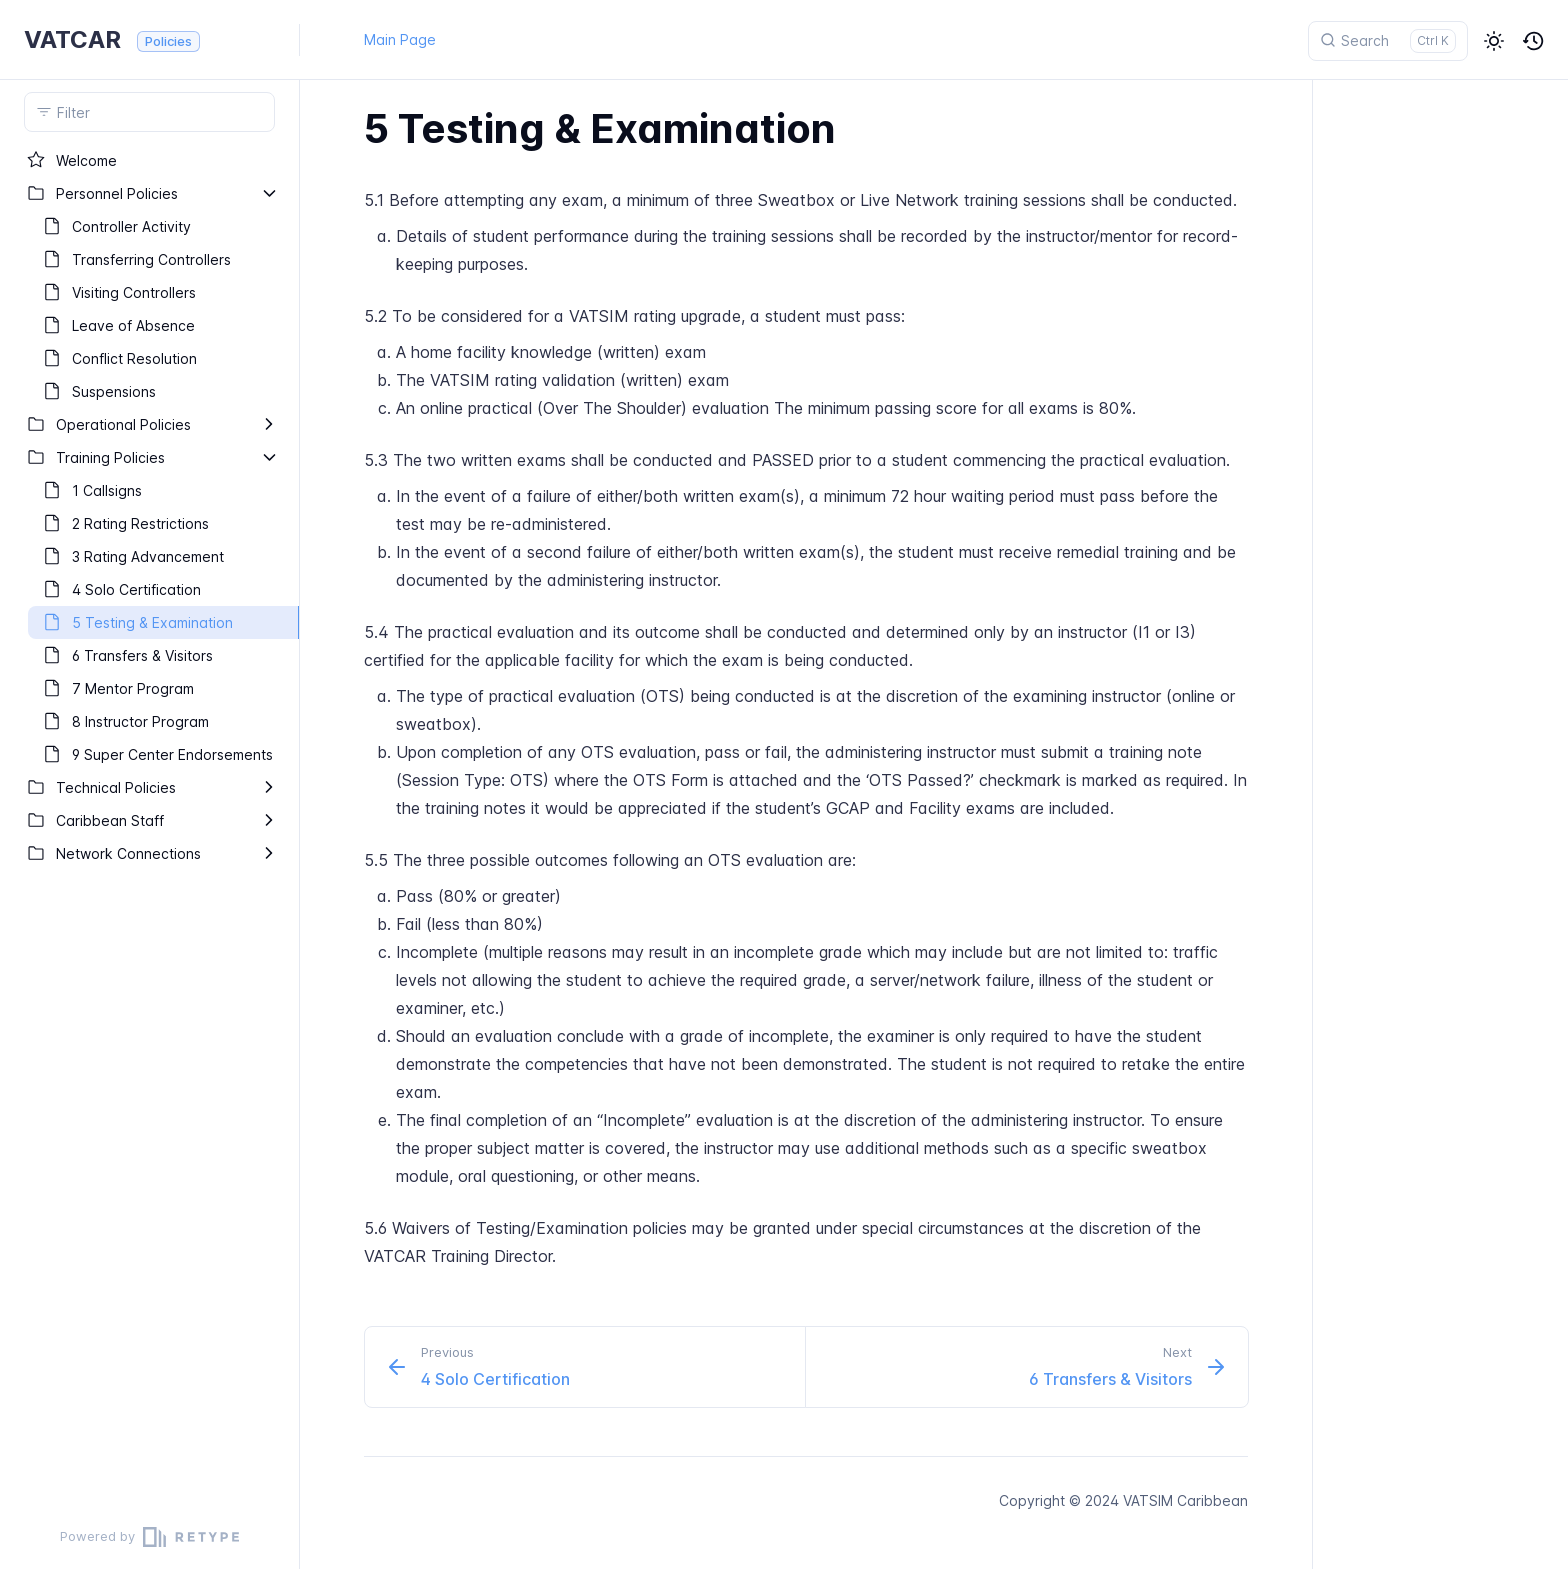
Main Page (400, 39)
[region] (149, 824)
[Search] (1388, 41)
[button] (1494, 41)
